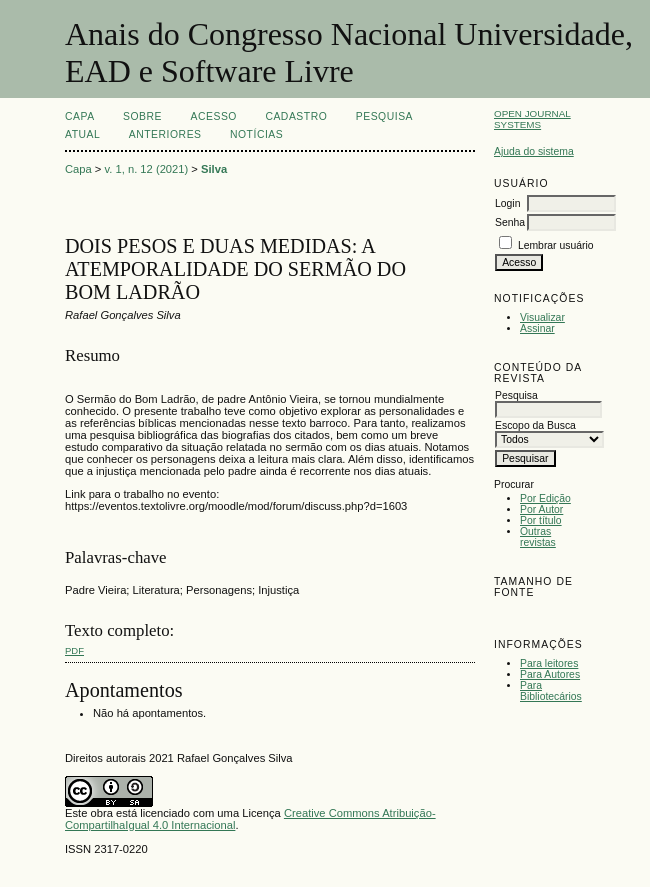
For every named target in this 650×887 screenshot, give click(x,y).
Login (507, 203)
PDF (74, 650)
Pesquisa (384, 116)
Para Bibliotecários (551, 691)
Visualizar (542, 317)
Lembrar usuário (556, 245)
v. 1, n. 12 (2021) (147, 169)
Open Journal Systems (532, 119)
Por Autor (541, 509)
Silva (214, 169)
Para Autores (550, 674)
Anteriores (165, 134)
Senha (510, 222)
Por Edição (545, 498)
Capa (80, 116)
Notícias (256, 134)
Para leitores (549, 663)
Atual (82, 134)
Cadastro (296, 116)
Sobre (142, 116)
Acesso (214, 116)
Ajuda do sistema (534, 151)
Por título (541, 520)
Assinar (537, 328)
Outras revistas (538, 537)
